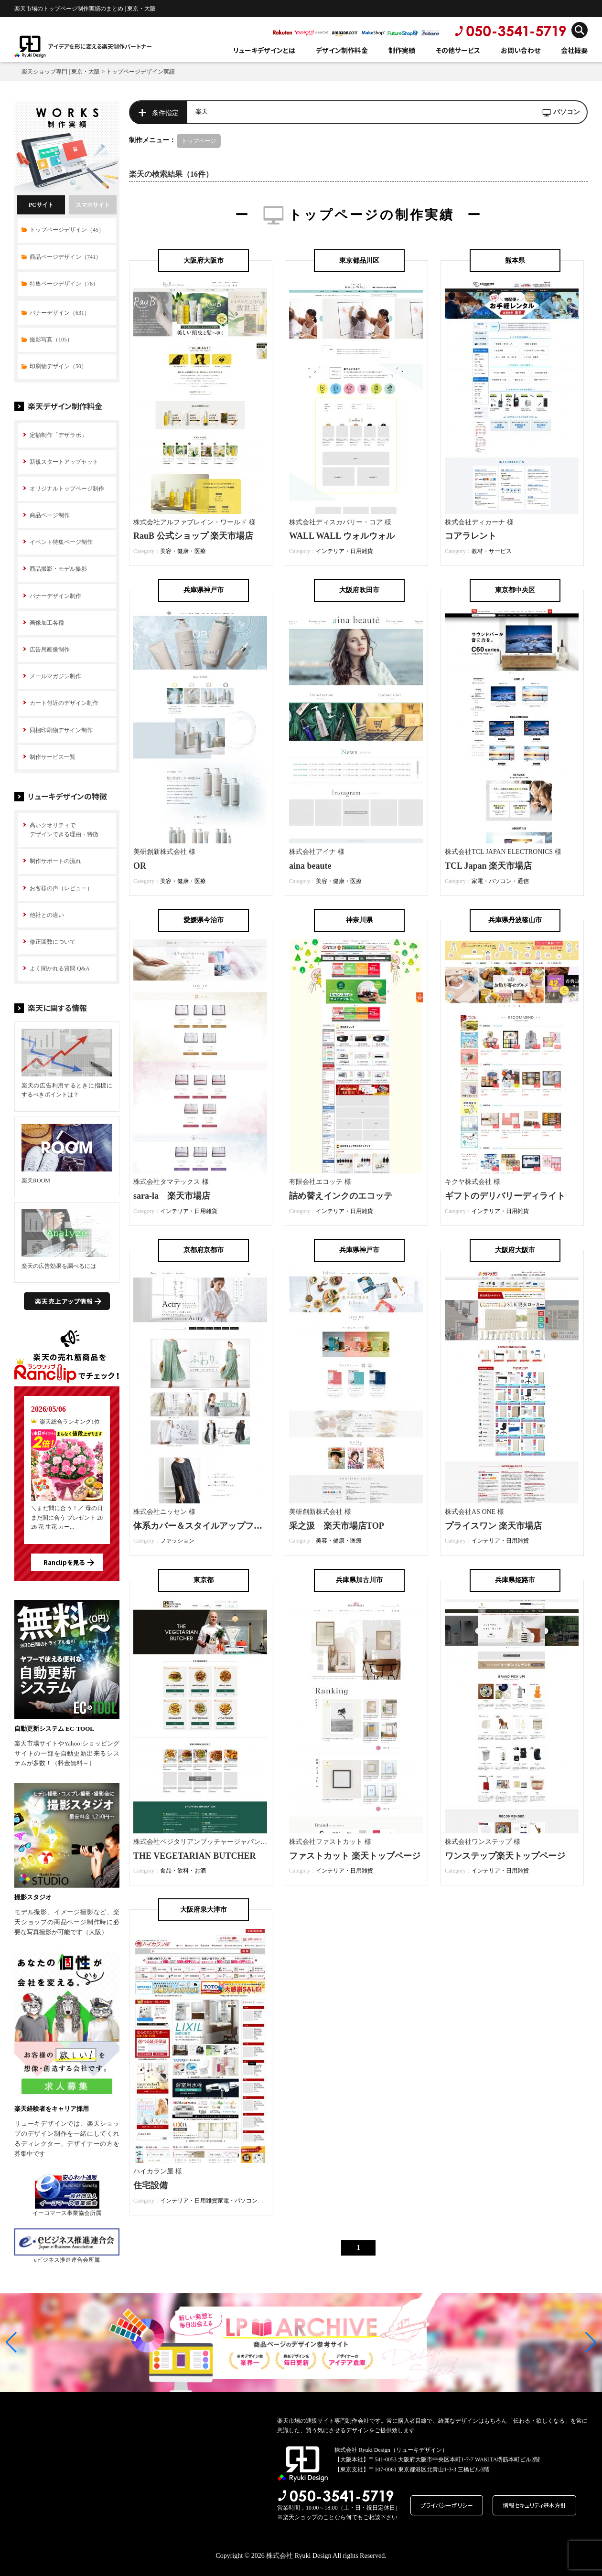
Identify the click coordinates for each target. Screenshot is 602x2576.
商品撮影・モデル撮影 (58, 568)
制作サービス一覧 (52, 757)
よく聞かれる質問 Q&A (60, 968)
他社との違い (47, 915)
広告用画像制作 (50, 649)
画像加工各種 (47, 622)
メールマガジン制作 (55, 676)
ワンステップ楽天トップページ (505, 1856)
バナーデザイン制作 (55, 596)
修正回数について (52, 941)
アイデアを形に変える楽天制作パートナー (100, 46)
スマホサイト (92, 205)
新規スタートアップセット (64, 461)
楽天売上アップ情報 (64, 1301)
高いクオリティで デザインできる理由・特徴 (64, 830)
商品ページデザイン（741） (65, 257)
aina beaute (310, 866)
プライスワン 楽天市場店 (493, 1526)
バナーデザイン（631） (60, 312)
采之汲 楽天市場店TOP (336, 1526)
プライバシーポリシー (446, 2505)
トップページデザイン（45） (67, 229)
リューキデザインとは (264, 50)
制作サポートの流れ (55, 861)
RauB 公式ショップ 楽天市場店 (193, 536)
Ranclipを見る (64, 1562)
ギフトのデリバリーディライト (505, 1196)
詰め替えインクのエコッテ (340, 1196)
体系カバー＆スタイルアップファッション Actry (229, 1526)
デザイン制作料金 (342, 50)
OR (139, 866)
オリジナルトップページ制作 (67, 488)
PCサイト (41, 205)
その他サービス (458, 50)
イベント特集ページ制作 (61, 542)
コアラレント (470, 536)
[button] (11, 2342)
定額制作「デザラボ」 (58, 435)
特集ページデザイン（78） (64, 283)
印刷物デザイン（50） (58, 366)
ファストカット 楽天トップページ (354, 1856)
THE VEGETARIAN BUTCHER (194, 1856)
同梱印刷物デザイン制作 (61, 730)
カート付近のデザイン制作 (64, 703)
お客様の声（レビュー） (61, 888)
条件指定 (165, 113)
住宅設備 (150, 2185)
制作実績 (401, 50)
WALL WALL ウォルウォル (342, 536)
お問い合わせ (520, 50)
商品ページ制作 (50, 515)
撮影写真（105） (51, 339)
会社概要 (574, 50)
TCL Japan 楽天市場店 (488, 866)
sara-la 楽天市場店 (171, 1196)
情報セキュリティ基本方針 (534, 2505)
